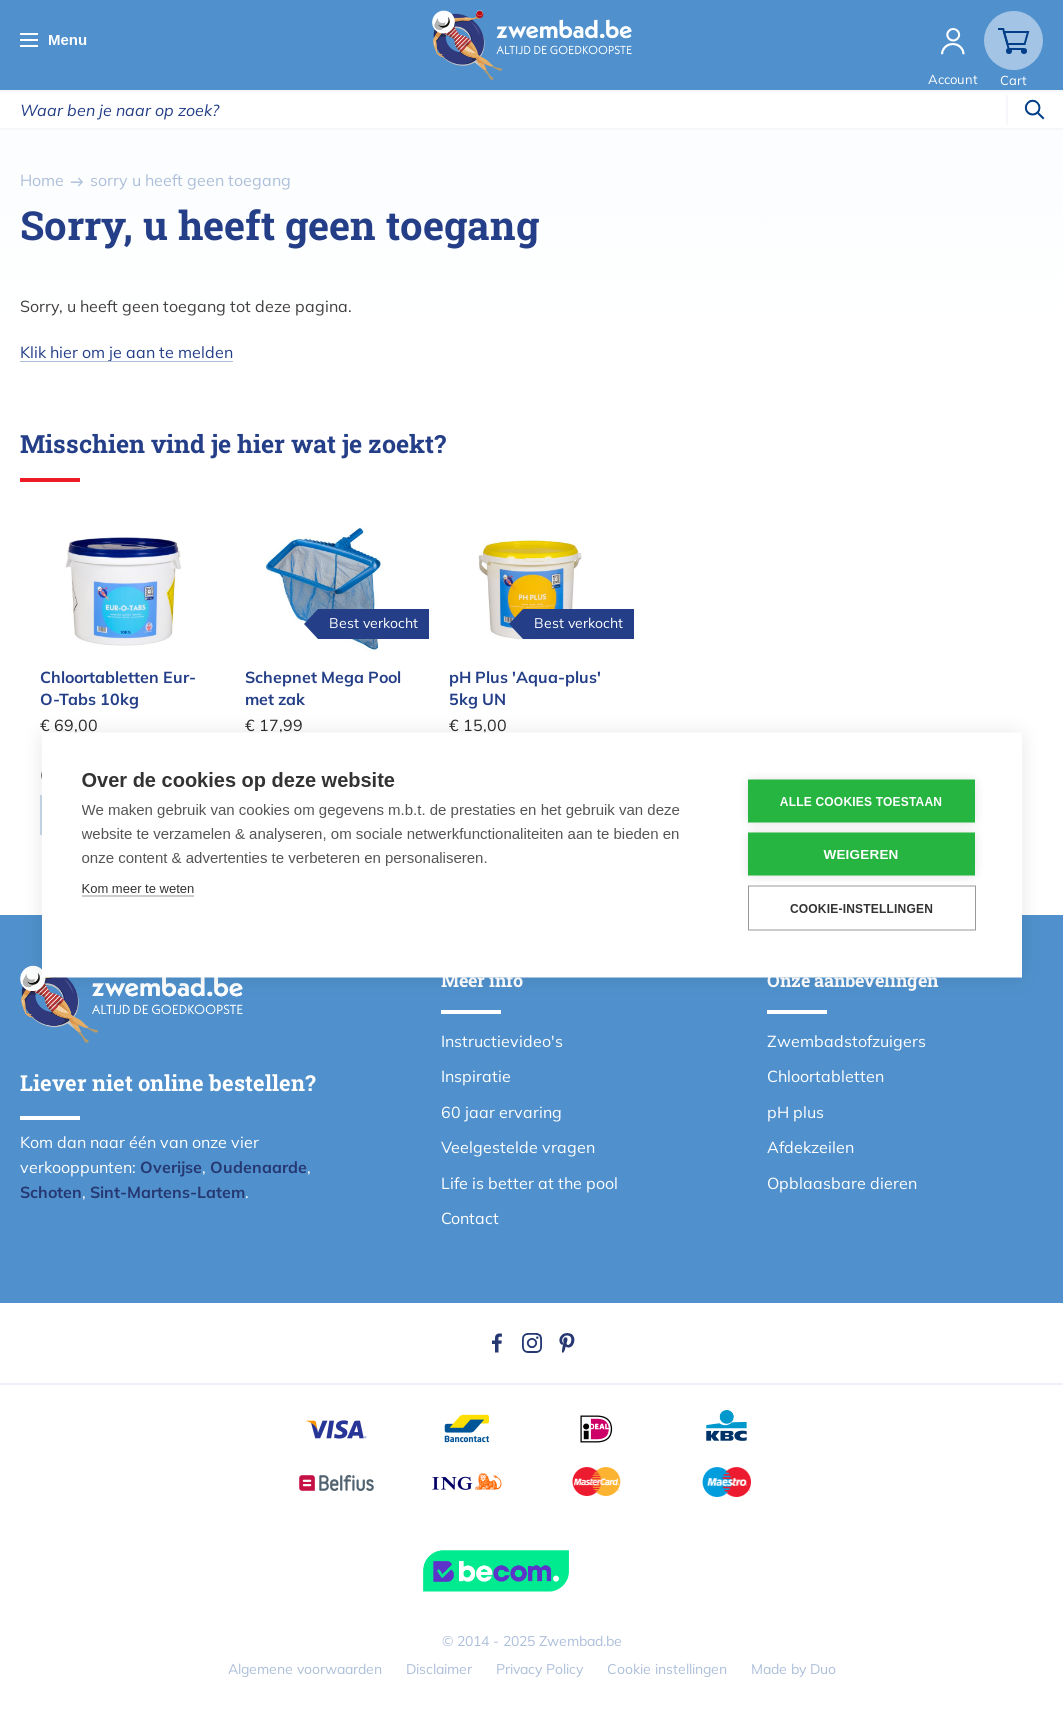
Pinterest (567, 1343)
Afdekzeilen (810, 1147)
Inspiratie (476, 1076)
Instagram (532, 1343)
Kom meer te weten (138, 888)
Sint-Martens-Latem (167, 1192)
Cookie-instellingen (861, 908)
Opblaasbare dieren (842, 1183)
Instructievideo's (502, 1041)
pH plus (795, 1112)
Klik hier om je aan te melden (126, 352)
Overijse (171, 1167)
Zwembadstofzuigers (846, 1041)
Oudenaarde (258, 1167)
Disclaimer (439, 1669)
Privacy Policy (539, 1669)
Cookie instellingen (667, 1669)
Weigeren (860, 854)
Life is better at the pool (529, 1183)
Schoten (51, 1192)
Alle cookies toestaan (861, 801)
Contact (470, 1218)
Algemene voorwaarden (305, 1669)
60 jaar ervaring (501, 1112)
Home (42, 180)
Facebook (497, 1343)
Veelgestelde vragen (518, 1147)
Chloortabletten (825, 1076)
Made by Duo (793, 1669)
